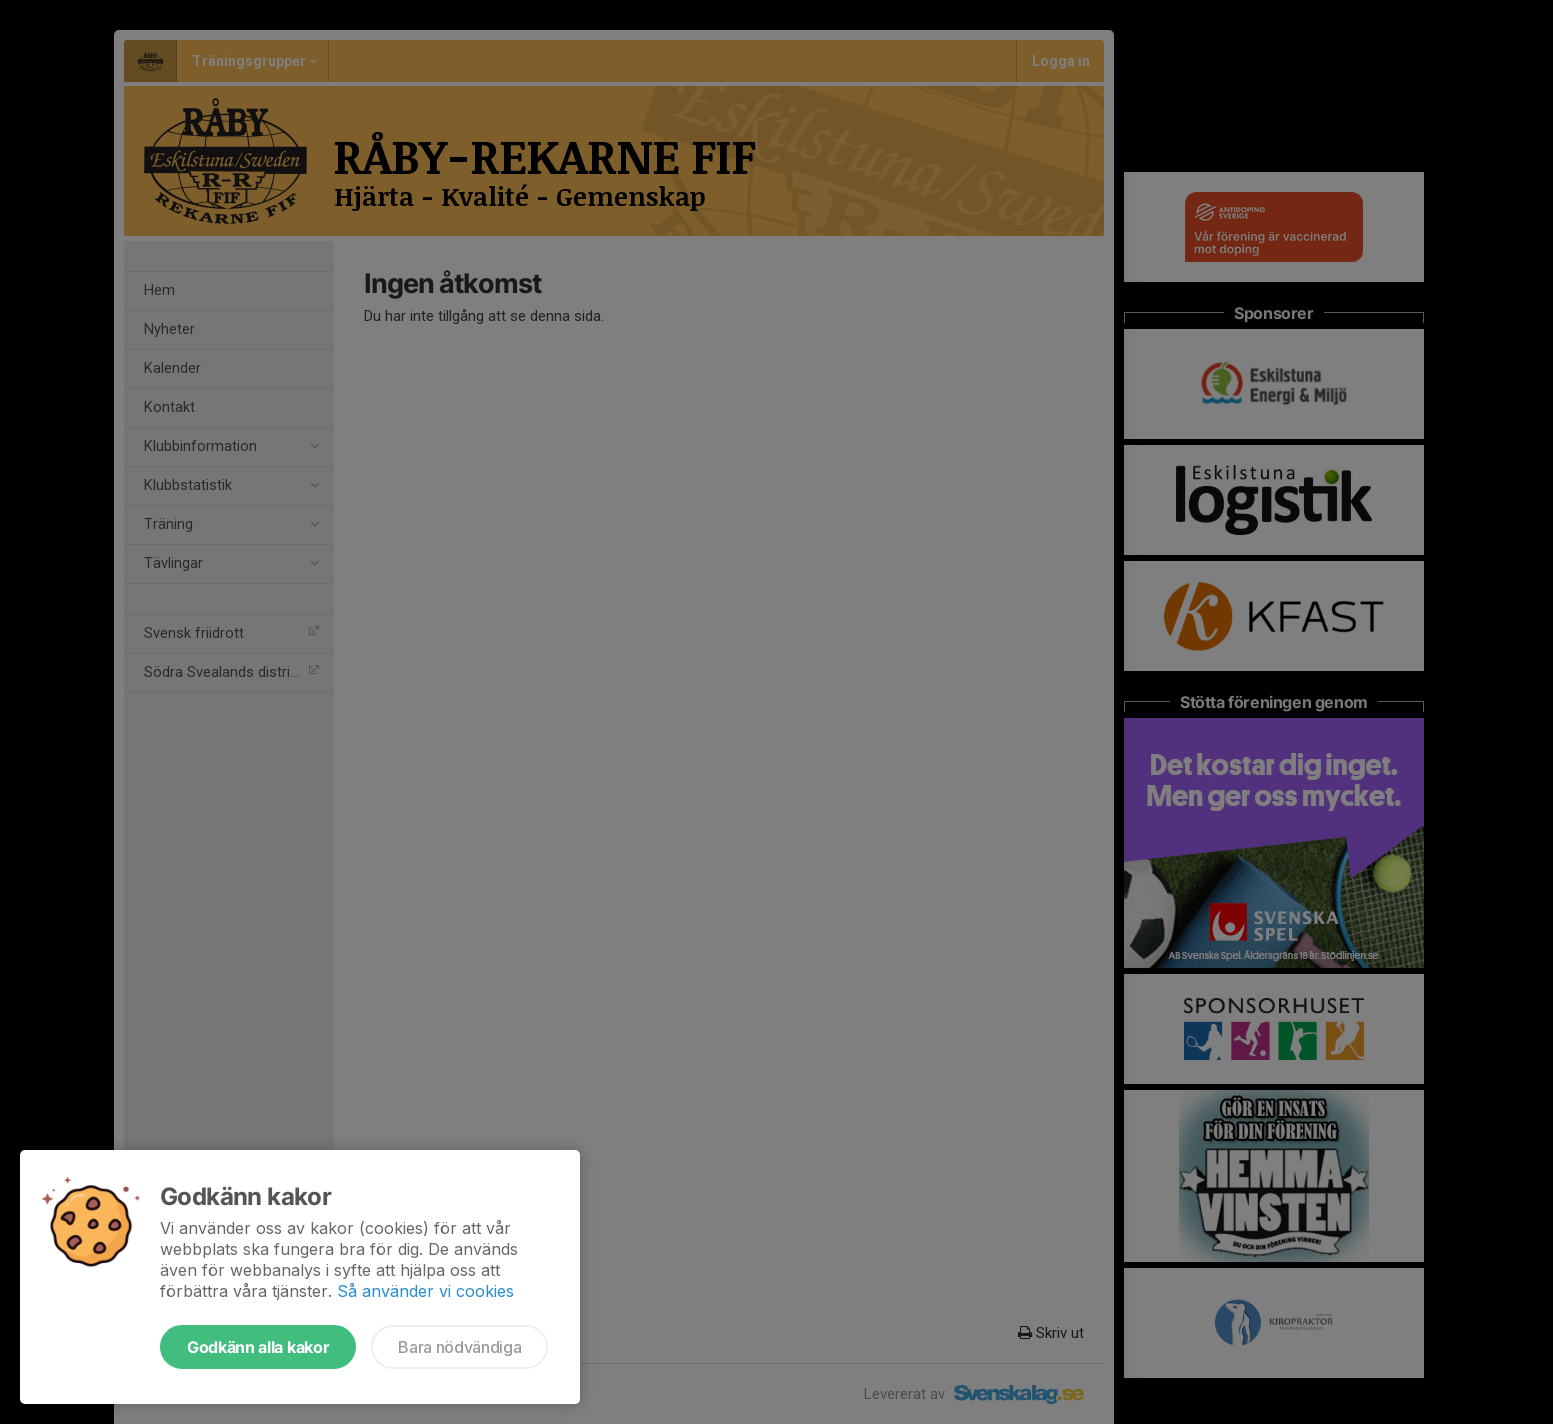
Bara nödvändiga (459, 1347)
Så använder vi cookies (425, 1291)
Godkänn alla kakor (258, 1347)
